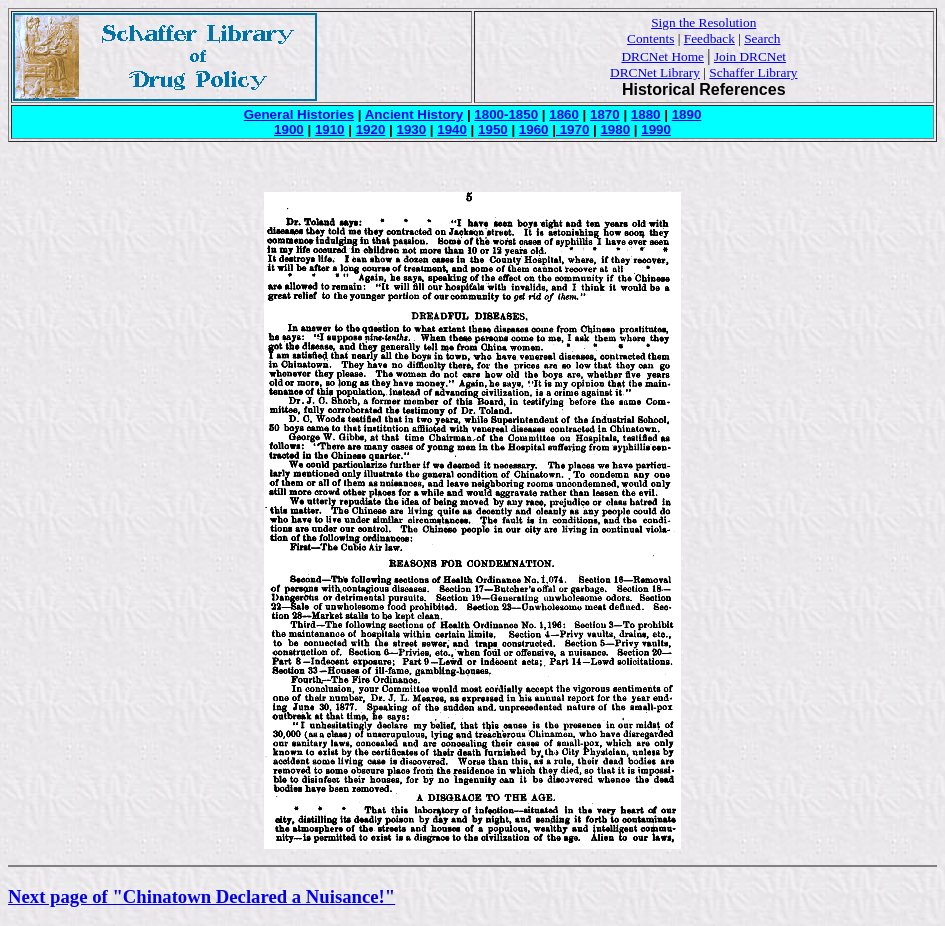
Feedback (709, 38)
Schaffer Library (753, 72)
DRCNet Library (655, 72)
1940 (452, 129)
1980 (615, 129)
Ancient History (414, 114)
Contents (650, 38)
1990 (656, 129)
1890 (687, 114)
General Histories (299, 114)
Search (762, 38)
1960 (534, 129)
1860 (564, 114)
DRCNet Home (662, 56)
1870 (605, 114)
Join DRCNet (750, 56)
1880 (646, 114)
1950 (493, 129)
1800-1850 (506, 114)
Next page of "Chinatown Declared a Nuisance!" (201, 896)
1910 (330, 129)
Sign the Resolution (703, 22)
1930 (411, 129)
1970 (572, 129)
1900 (289, 129)
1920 (371, 129)
